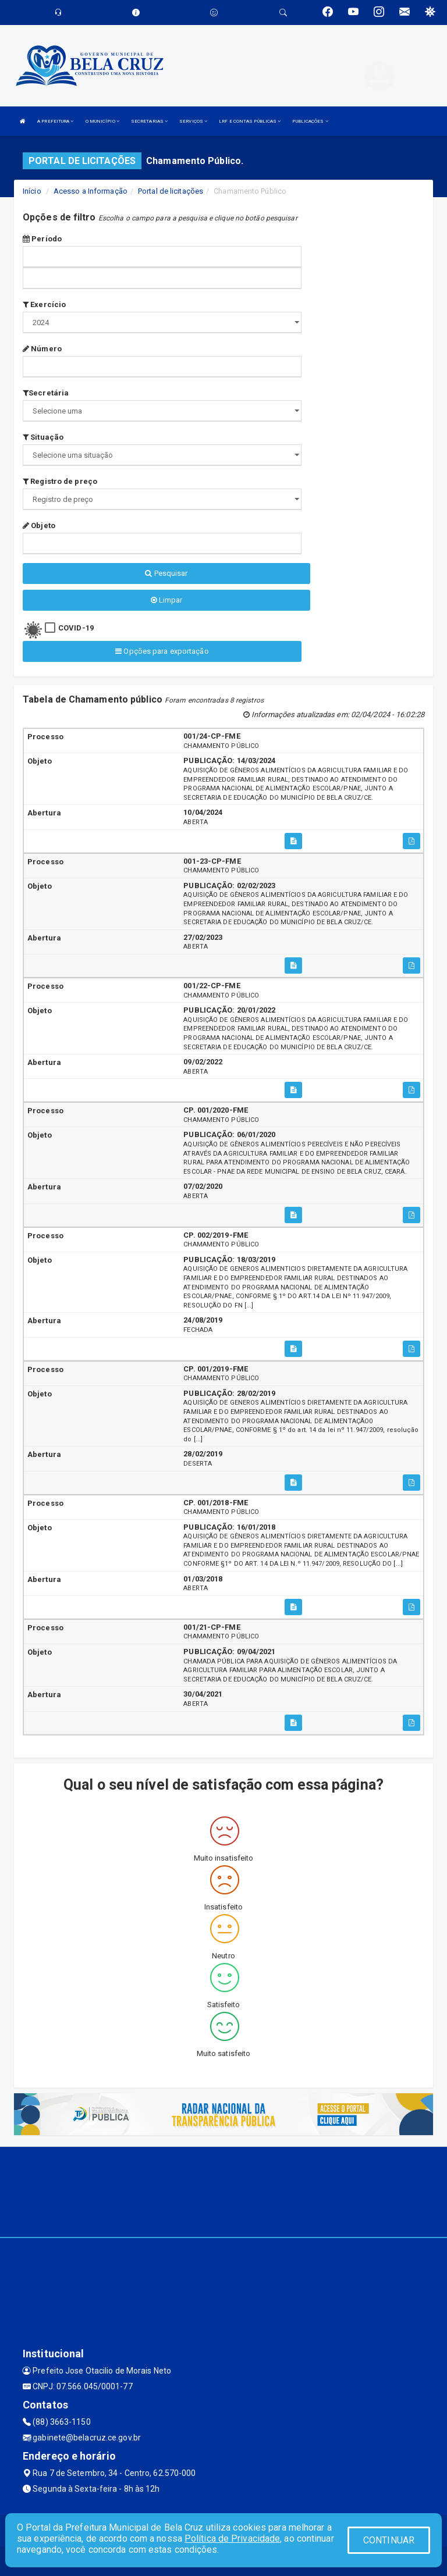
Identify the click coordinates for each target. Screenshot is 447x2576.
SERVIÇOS (193, 121)
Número (42, 348)
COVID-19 (76, 627)
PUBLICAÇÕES (310, 121)
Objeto (39, 525)
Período (42, 238)
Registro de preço (60, 481)
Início (32, 191)
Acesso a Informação (90, 191)
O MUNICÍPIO (102, 121)
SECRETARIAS (149, 121)
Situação (43, 437)
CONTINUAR (388, 2540)
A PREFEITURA (55, 121)
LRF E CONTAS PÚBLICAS (250, 121)
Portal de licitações (170, 191)
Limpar (167, 600)
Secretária (46, 393)
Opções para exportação (161, 651)
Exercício (44, 304)
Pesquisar (166, 573)
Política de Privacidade (232, 2538)
